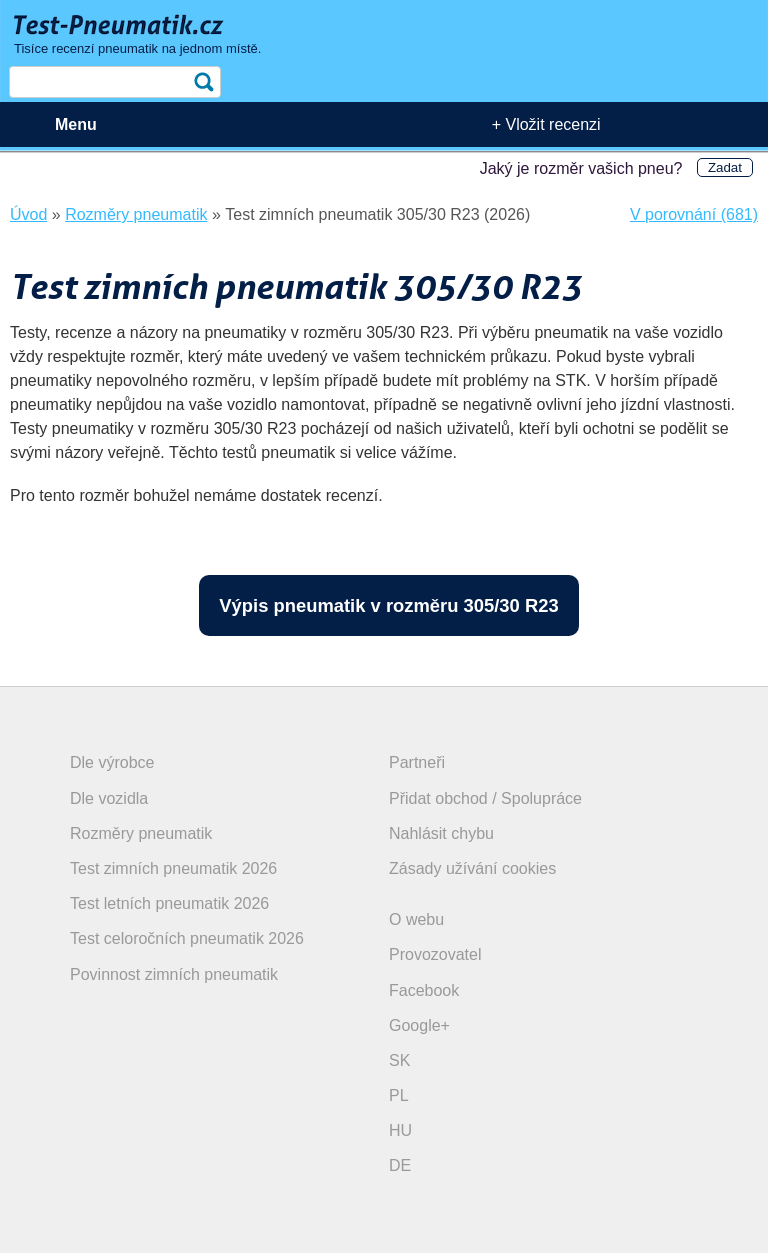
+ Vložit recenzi (546, 124)
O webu (416, 919)
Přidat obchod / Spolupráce (485, 798)
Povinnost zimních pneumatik (174, 974)
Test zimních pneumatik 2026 (173, 868)
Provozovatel (435, 954)
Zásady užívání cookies (472, 868)
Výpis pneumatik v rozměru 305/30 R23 (388, 605)
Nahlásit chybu (441, 833)
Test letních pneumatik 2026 (169, 903)
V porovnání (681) (694, 214)
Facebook (424, 990)
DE (400, 1165)
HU (400, 1130)
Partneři (417, 762)
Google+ (419, 1025)
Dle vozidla (109, 798)
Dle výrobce (112, 762)
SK (399, 1060)
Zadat (725, 167)
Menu (76, 124)
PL (399, 1095)
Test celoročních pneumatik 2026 (187, 938)
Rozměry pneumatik (141, 833)
